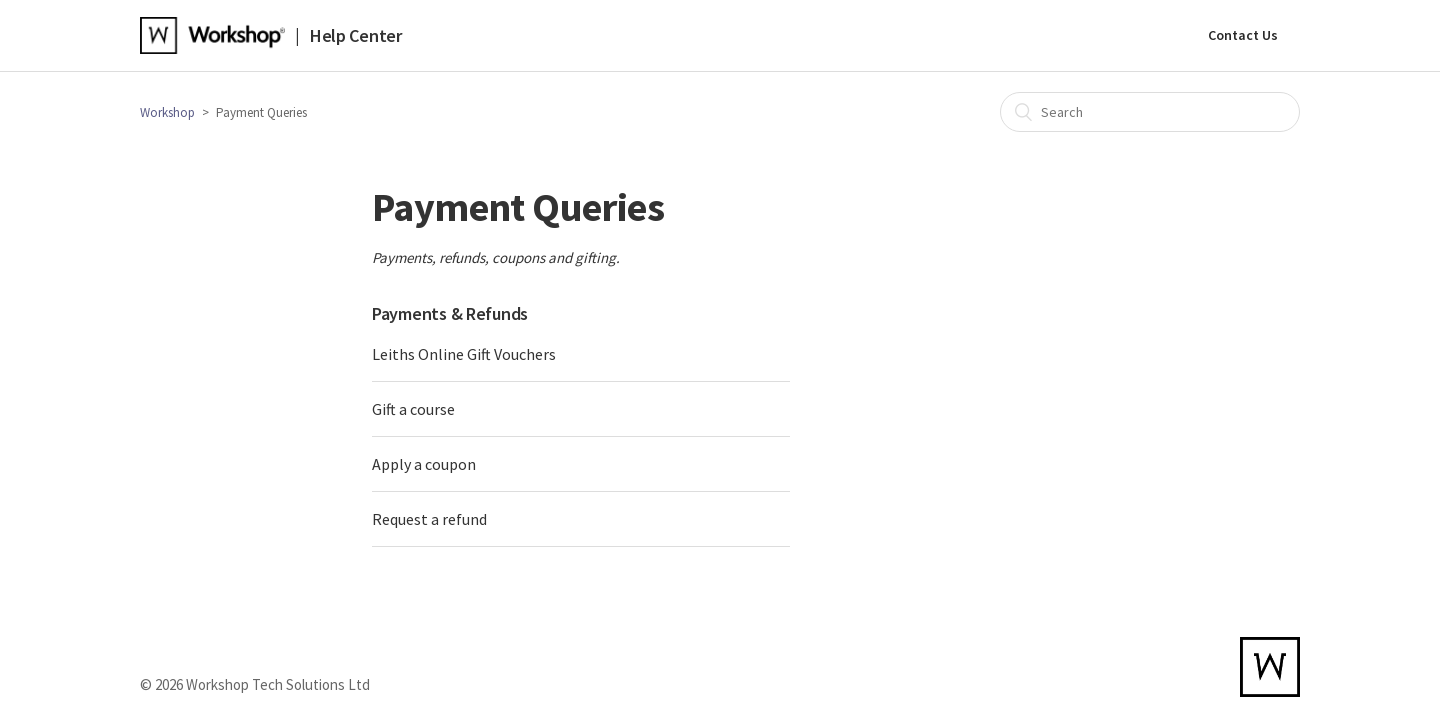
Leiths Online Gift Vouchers (464, 354)
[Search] (1150, 112)
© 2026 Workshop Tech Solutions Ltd (255, 684)
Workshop (167, 112)
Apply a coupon (424, 464)
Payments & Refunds (450, 313)
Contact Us (1243, 35)
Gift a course (413, 409)
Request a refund (429, 519)
